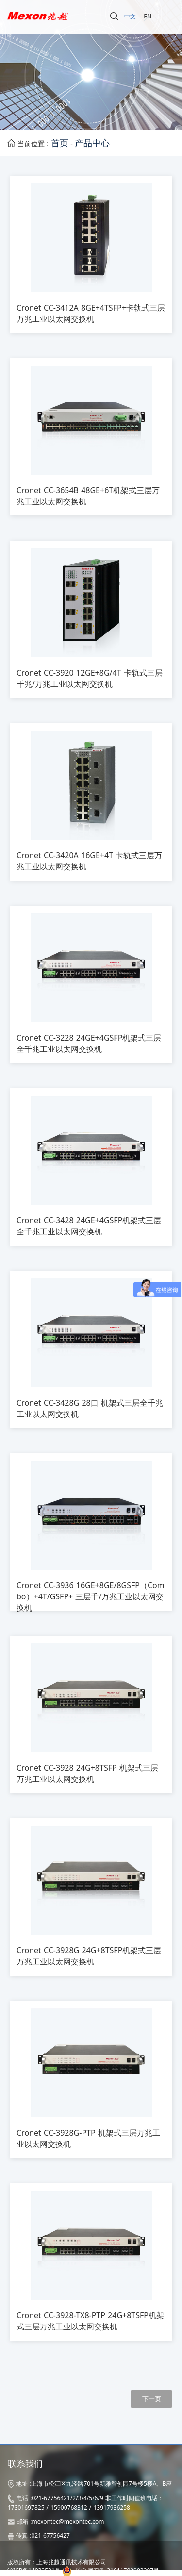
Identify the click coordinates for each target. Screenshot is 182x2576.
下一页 (151, 2398)
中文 (130, 16)
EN (147, 16)
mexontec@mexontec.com (68, 2521)
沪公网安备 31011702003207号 (117, 2570)
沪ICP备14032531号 (34, 2570)
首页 (59, 143)
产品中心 (92, 143)
